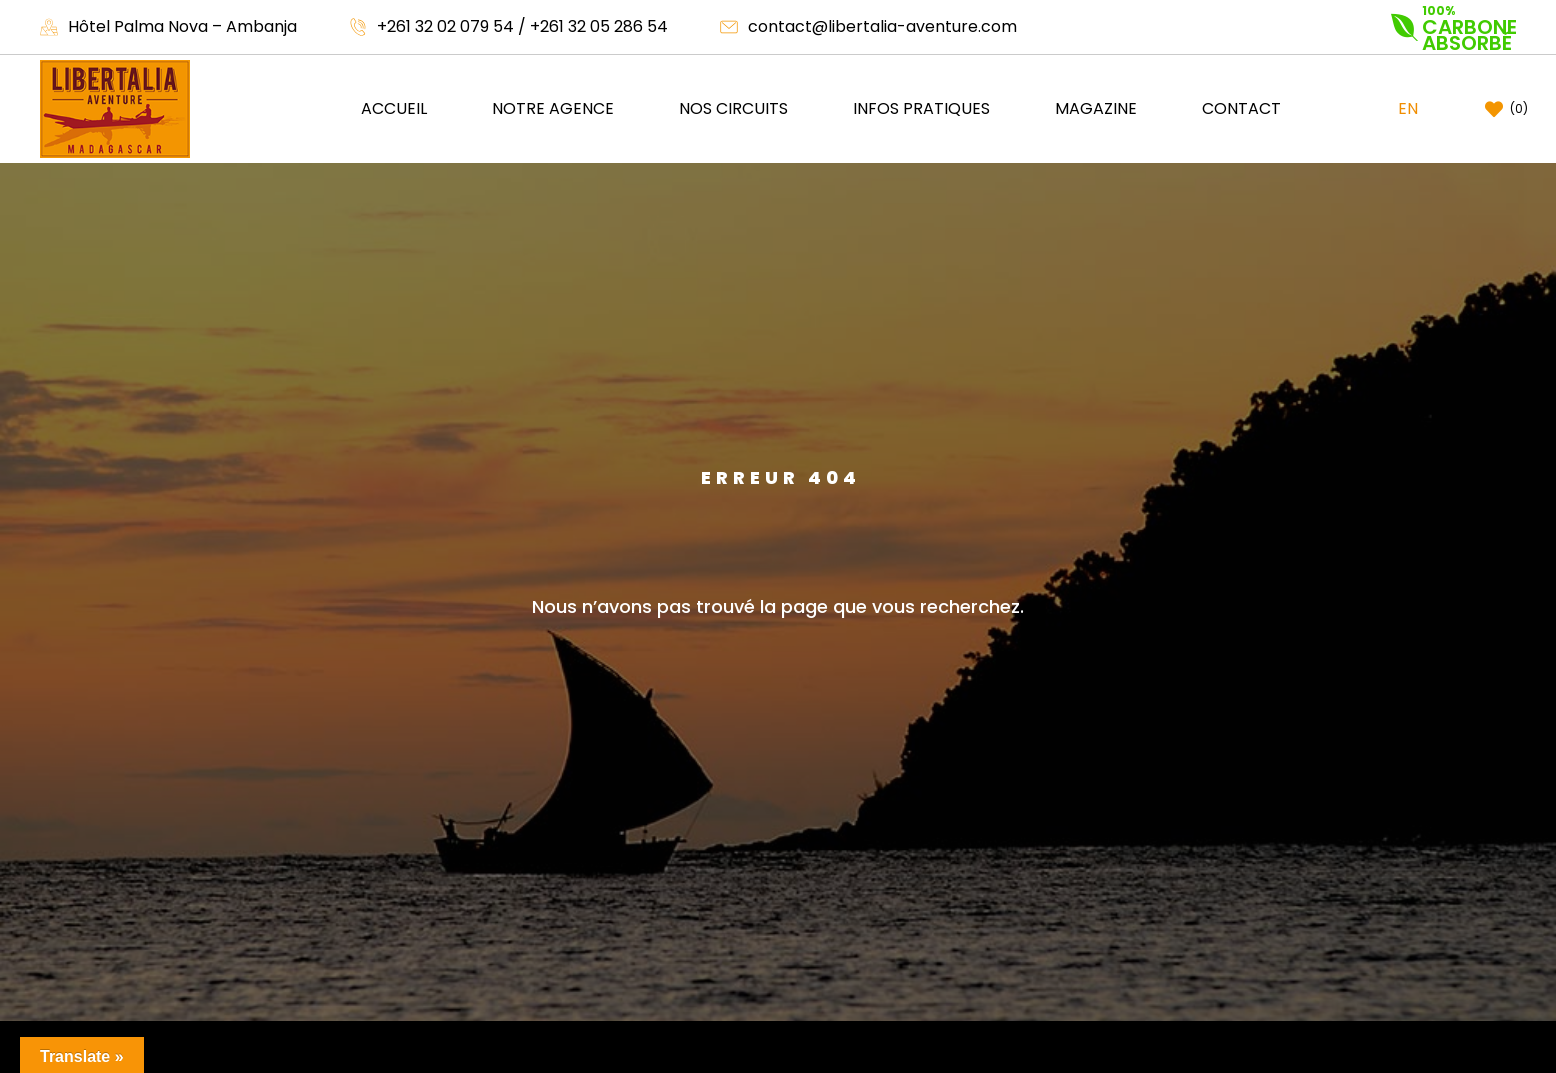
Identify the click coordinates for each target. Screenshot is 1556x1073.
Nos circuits (733, 108)
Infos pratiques (921, 108)
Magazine (1096, 108)
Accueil (394, 108)
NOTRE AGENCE (553, 108)
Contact (1241, 108)
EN (1408, 108)
